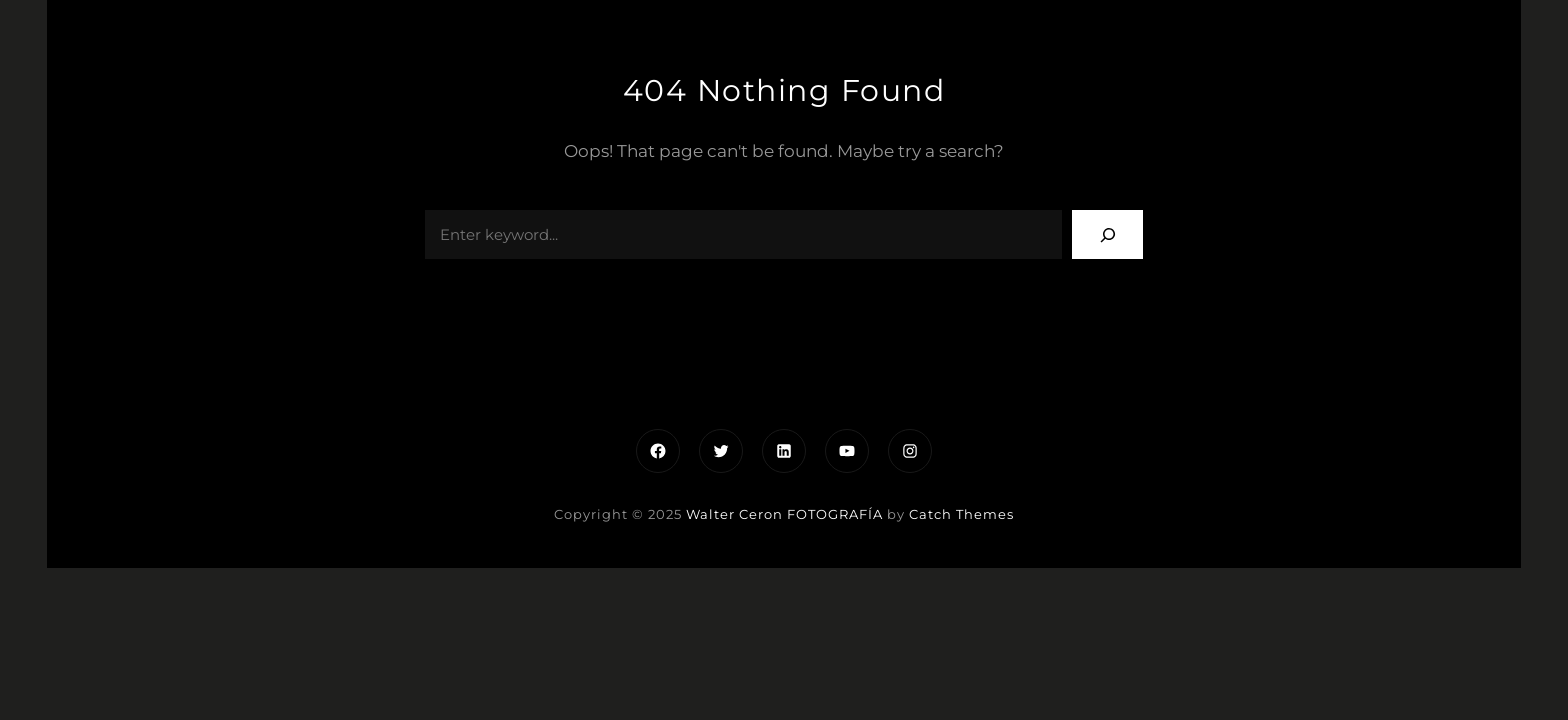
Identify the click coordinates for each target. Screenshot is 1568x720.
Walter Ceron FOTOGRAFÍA (784, 514)
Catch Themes (961, 514)
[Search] (1107, 234)
